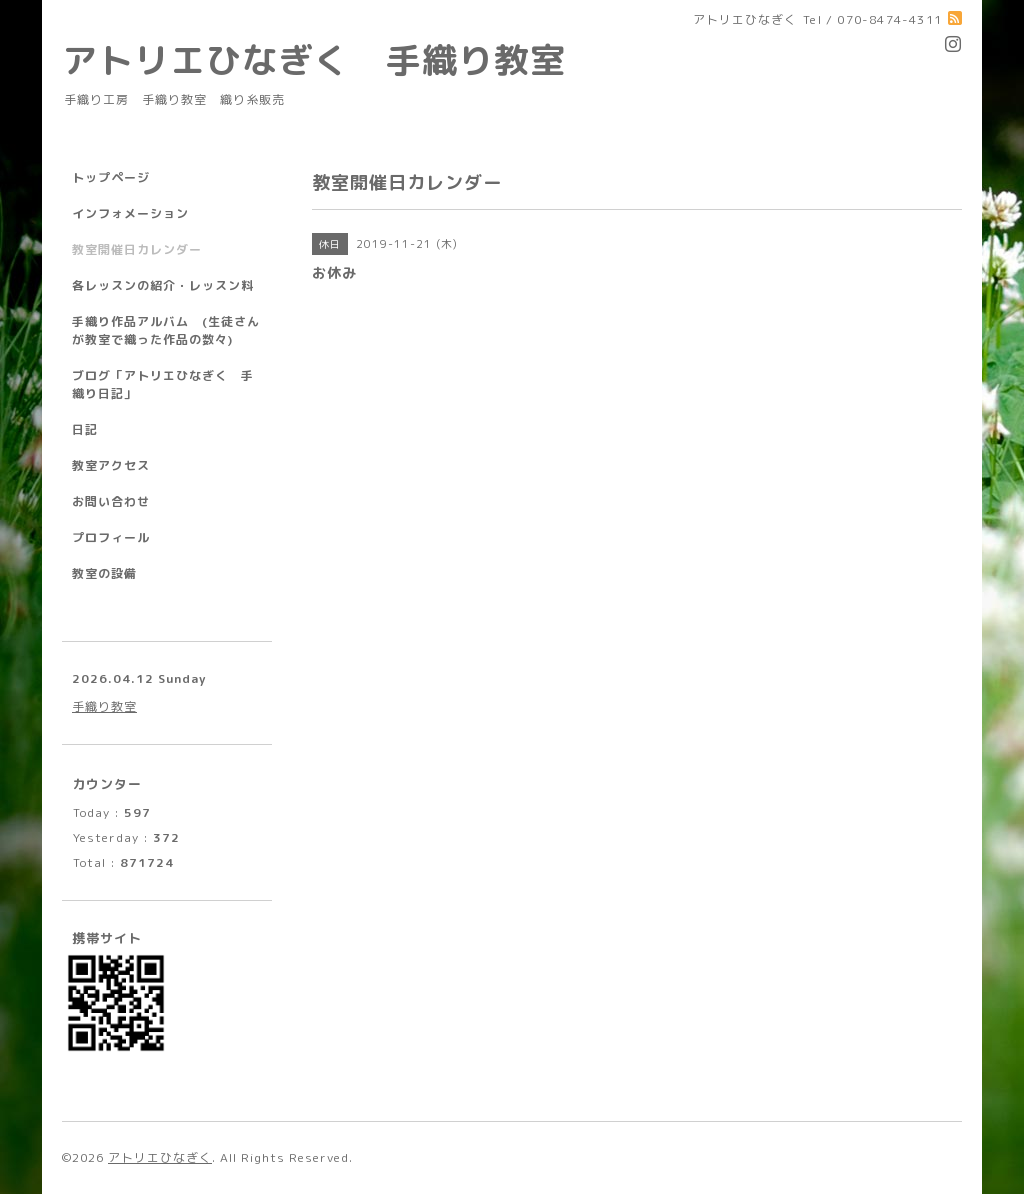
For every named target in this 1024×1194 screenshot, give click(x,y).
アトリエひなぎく (160, 1157)
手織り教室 (104, 706)
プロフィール (111, 537)
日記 (85, 429)
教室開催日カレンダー (137, 249)
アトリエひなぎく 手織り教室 (332, 59)
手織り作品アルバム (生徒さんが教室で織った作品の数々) (166, 330)
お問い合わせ (111, 501)
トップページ (111, 177)
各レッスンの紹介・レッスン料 (163, 285)
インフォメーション (130, 213)
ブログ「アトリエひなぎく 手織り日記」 (163, 384)
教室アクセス (111, 465)
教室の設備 (104, 573)
